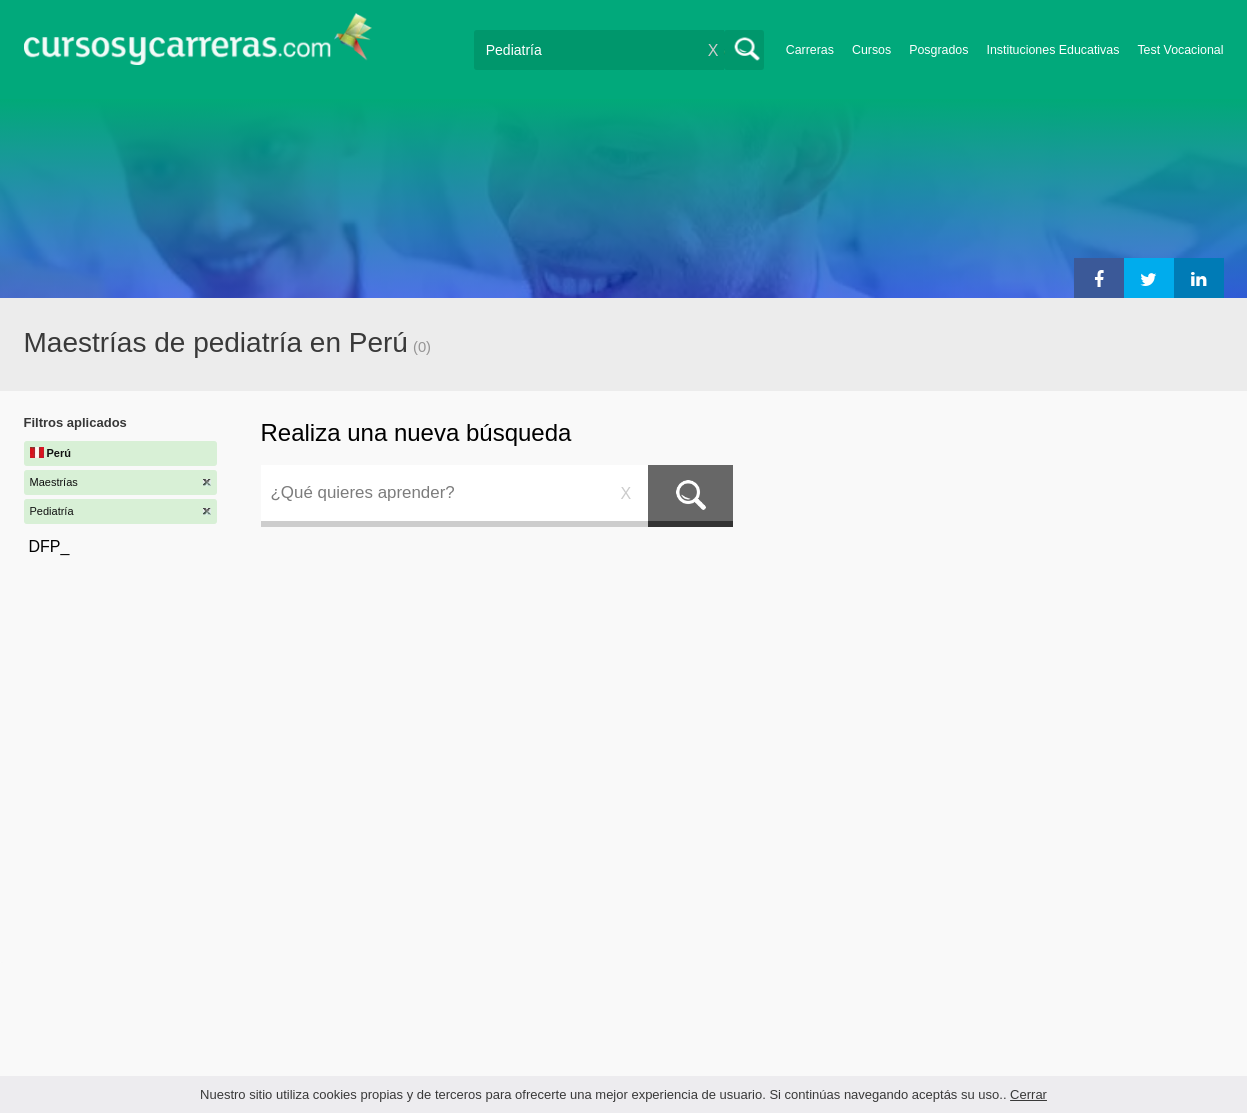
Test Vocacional (1180, 50)
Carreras (810, 50)
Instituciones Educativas (1052, 50)
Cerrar (1028, 1094)
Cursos (871, 50)
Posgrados (938, 50)
